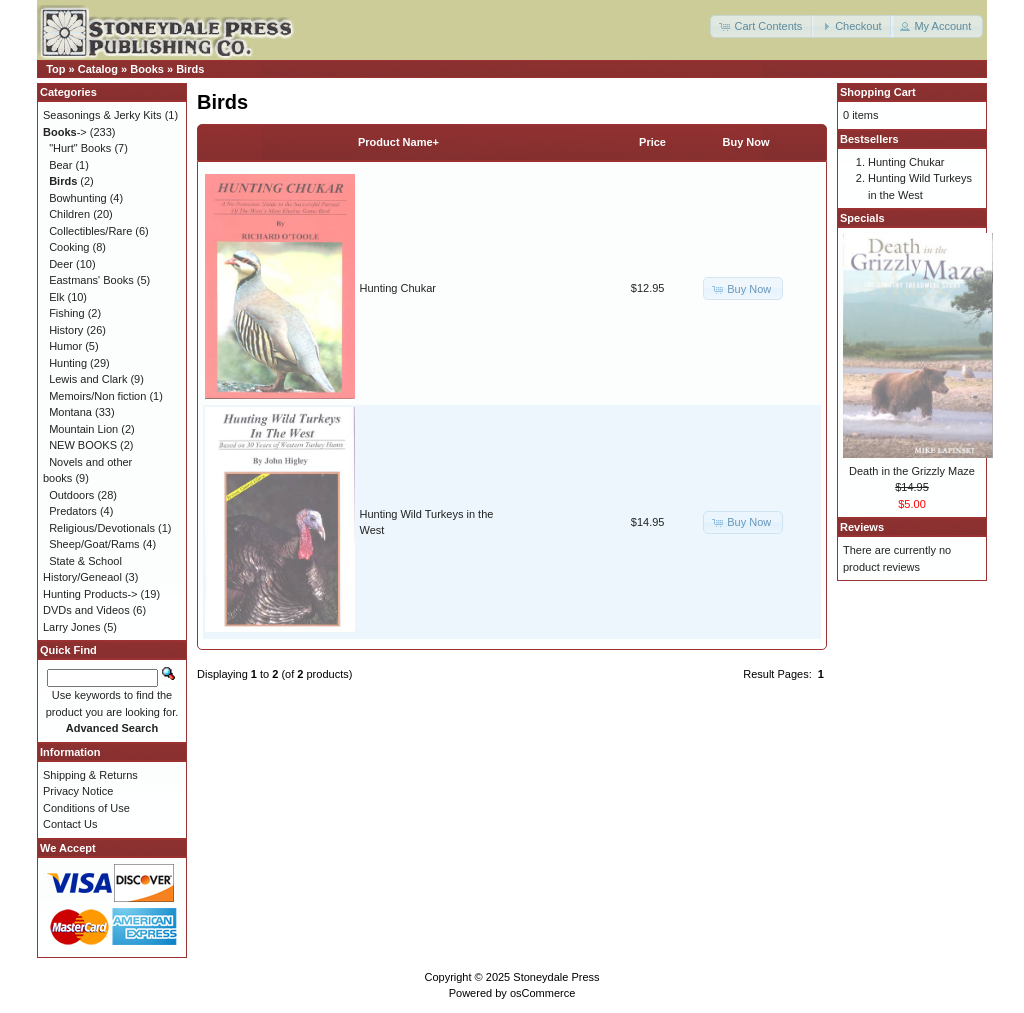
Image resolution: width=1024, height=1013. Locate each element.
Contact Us (70, 824)
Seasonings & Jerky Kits (102, 115)
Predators (73, 511)
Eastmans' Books (91, 280)
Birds (190, 69)
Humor (65, 346)
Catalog (98, 69)
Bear (60, 165)
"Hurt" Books (80, 148)
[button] (762, 26)
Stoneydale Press (556, 977)
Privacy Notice (78, 791)
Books (147, 69)
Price (652, 142)
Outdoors (71, 495)
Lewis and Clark (88, 379)
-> (65, 132)
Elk (56, 297)
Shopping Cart (878, 92)
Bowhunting (78, 198)
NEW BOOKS (83, 445)
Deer (61, 264)
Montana (70, 412)
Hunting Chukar (398, 288)
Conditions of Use (86, 808)
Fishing (66, 313)
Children (69, 214)
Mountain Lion (83, 429)
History (66, 330)
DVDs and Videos (86, 610)
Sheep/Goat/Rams (94, 544)
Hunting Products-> (90, 594)
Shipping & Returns (90, 775)
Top (55, 69)
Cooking (69, 247)
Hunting (68, 363)
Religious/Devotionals (102, 528)
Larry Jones (71, 627)
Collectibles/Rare (90, 231)
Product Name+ (398, 142)
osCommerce (542, 993)
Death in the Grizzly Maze (912, 471)
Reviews (862, 527)
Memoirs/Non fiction (97, 396)
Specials (862, 218)
